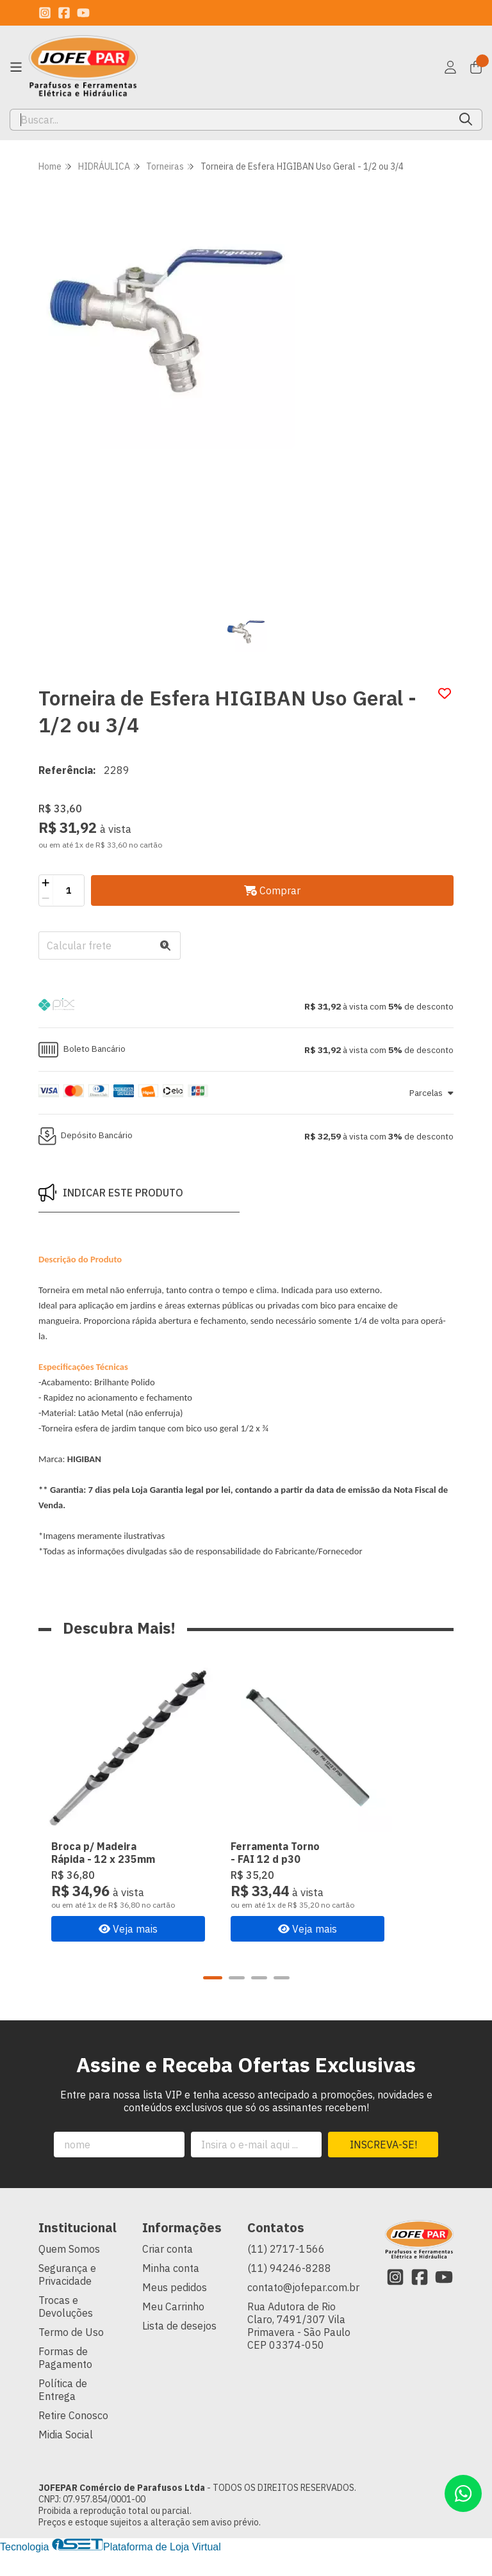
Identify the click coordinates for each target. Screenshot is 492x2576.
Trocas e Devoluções (65, 2329)
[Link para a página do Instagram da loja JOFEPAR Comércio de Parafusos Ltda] (44, 12)
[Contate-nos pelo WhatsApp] (463, 2493)
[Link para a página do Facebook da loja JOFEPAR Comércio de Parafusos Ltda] (64, 12)
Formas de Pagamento (65, 2381)
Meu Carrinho (173, 2329)
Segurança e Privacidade (67, 2297)
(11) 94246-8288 (289, 2291)
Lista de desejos (179, 2348)
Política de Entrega (62, 2413)
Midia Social (65, 2457)
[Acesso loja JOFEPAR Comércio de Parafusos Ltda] (450, 67)
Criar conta (167, 2272)
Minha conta (170, 2291)
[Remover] (46, 898)
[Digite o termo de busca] (230, 119)
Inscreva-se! (383, 2167)
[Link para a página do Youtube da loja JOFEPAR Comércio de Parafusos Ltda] (83, 12)
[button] (246, 1006)
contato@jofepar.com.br (303, 2310)
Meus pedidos (174, 2310)
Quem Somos (69, 2272)
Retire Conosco (73, 2438)
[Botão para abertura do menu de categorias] (16, 67)
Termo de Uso (71, 2355)
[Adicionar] (46, 882)
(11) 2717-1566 (286, 2272)
